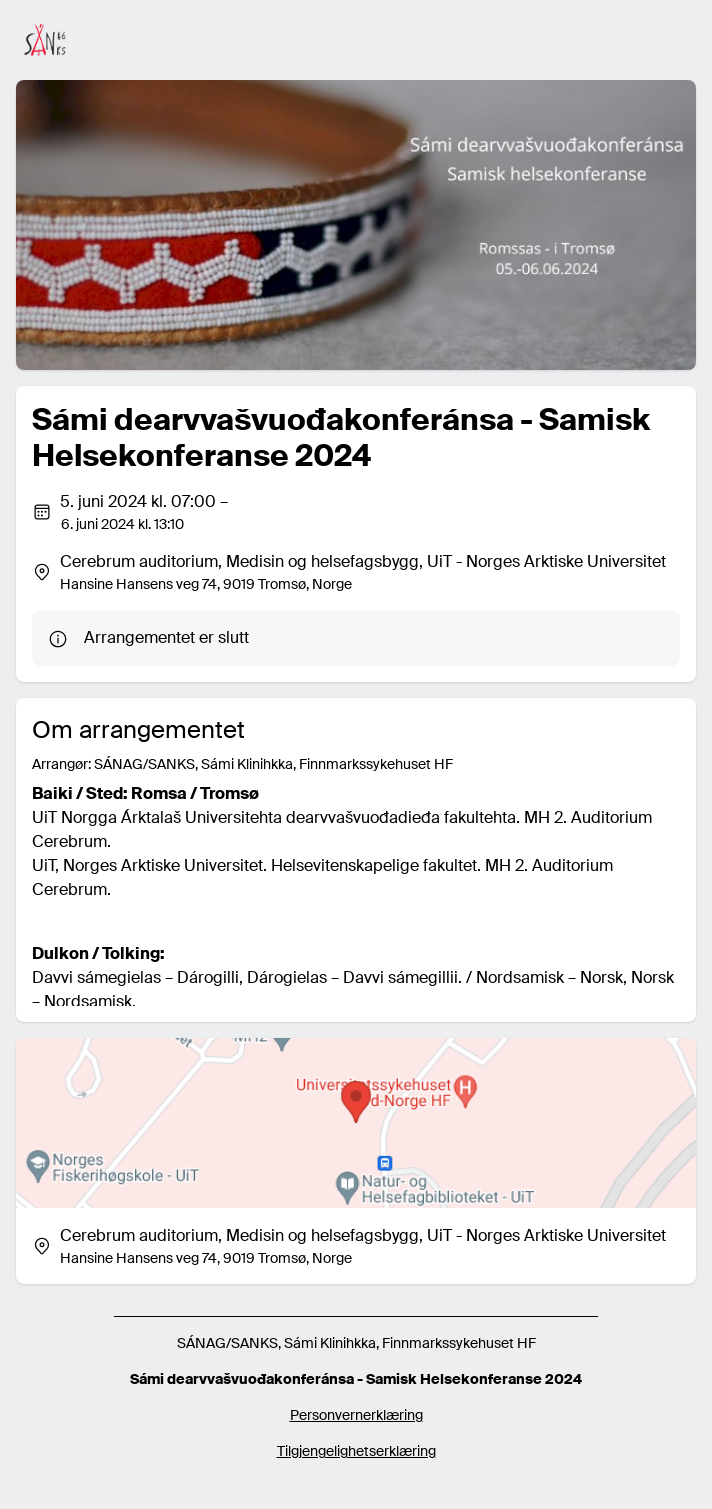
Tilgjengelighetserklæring (356, 1451)
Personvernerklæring (356, 1415)
